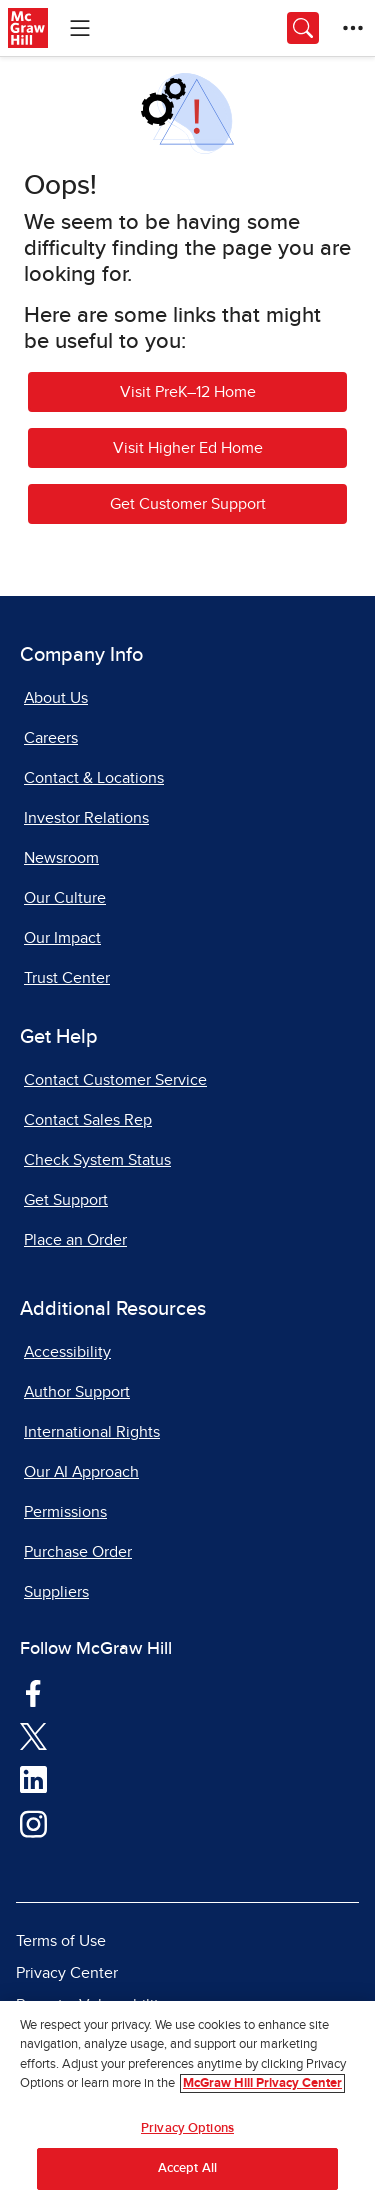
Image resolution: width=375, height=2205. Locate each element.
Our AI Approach (81, 1472)
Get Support (66, 1200)
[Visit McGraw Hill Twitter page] (33, 1735)
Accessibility (67, 1352)
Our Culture (65, 898)
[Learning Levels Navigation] (80, 28)
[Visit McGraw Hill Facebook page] (33, 1692)
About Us (56, 698)
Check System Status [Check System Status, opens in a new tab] (97, 1160)
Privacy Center (67, 1973)
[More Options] (353, 28)
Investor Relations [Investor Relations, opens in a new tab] (86, 818)
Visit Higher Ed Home (188, 448)
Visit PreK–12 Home (188, 392)
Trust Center (67, 978)
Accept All (187, 2168)
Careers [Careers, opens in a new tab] (51, 738)
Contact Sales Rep (88, 1120)
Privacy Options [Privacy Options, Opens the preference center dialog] (187, 2128)
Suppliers (56, 1592)
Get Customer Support (188, 504)
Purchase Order (78, 1552)
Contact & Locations (94, 778)
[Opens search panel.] (303, 28)
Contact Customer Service (115, 1080)
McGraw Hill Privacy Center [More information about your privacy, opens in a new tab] (262, 2083)
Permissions (65, 1512)
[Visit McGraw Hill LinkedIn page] (33, 1779)
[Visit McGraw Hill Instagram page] (33, 1823)
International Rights (92, 1432)
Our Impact (62, 938)
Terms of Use (61, 1941)
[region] (187, 2103)
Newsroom (61, 858)
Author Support (77, 1392)
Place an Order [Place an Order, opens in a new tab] (75, 1240)
